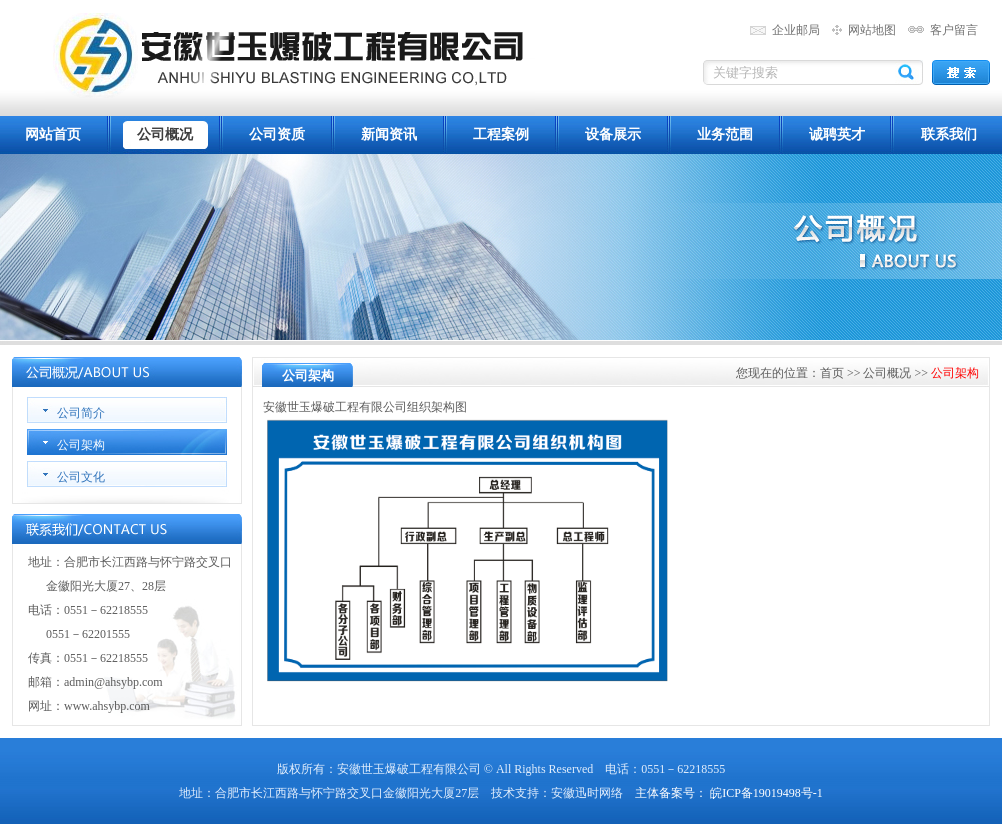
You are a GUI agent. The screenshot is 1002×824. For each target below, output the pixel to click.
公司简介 (81, 413)
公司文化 (81, 477)
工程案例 (501, 134)
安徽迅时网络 (587, 793)
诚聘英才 (837, 134)
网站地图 (872, 30)
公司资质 (277, 134)
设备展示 (613, 134)
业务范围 (725, 134)
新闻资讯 (389, 134)
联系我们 (949, 134)
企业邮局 (796, 30)
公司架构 (81, 445)
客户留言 (954, 30)
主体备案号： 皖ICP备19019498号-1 (729, 793)
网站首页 (53, 134)
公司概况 (165, 134)
